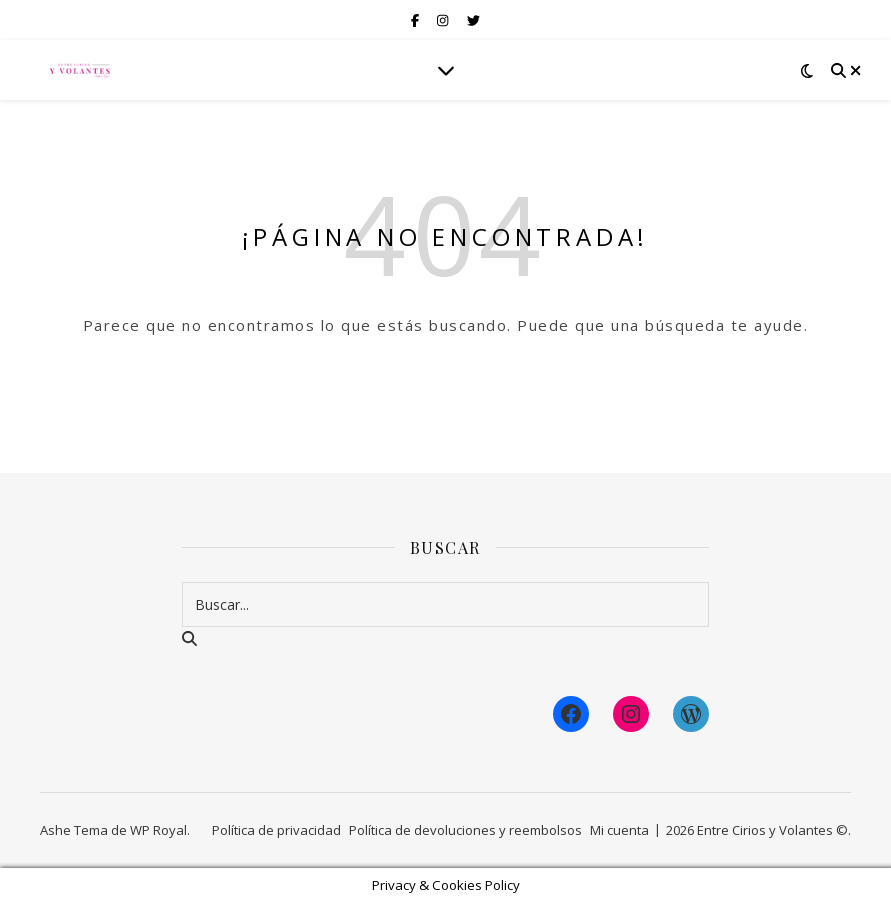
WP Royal (158, 830)
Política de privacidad (276, 830)
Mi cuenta (619, 830)
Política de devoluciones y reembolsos (465, 830)
